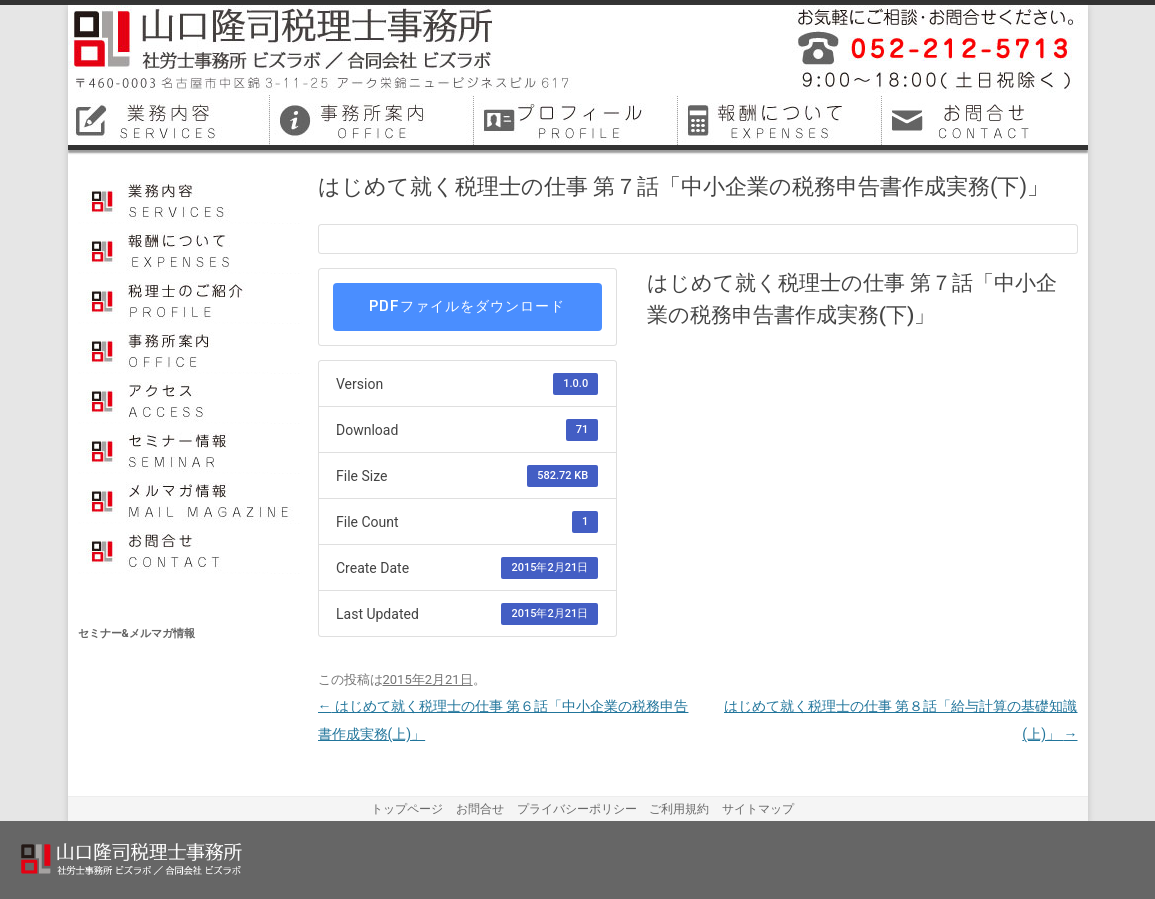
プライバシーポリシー (577, 809)
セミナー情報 (190, 449)
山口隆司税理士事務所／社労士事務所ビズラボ (323, 50)
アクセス (190, 399)
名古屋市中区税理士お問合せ (986, 120)
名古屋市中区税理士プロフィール (578, 120)
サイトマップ (758, 809)
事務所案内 (190, 349)
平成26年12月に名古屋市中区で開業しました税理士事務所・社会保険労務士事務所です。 (928, 50)
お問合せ (190, 549)
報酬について (190, 249)
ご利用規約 (679, 809)
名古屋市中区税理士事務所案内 (374, 120)
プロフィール (190, 299)
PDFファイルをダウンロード (467, 306)
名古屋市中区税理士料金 (782, 120)
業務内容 (190, 199)
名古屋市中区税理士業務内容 (170, 120)
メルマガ (190, 499)
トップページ (407, 809)
